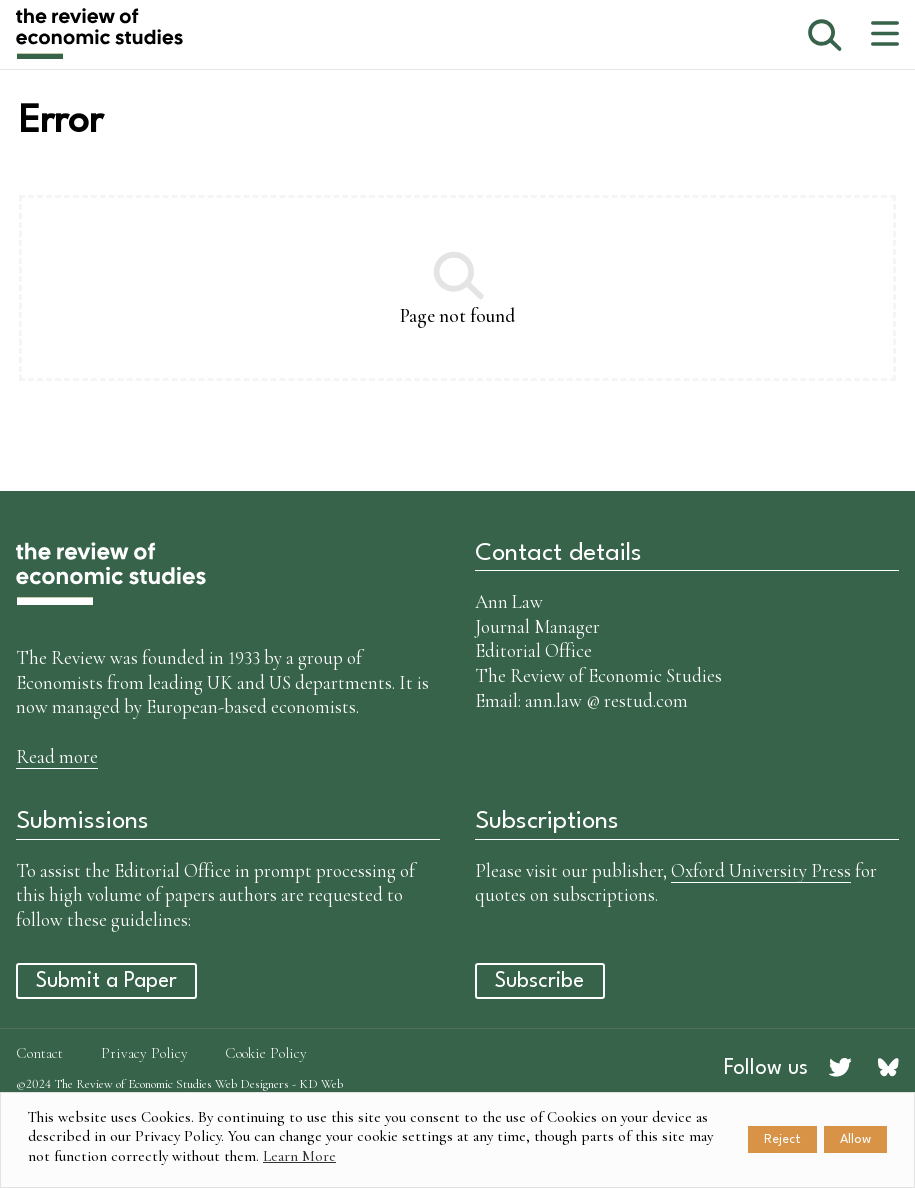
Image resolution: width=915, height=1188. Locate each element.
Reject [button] (782, 1139)
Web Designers (252, 1084)
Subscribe (539, 981)
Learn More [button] (299, 1156)
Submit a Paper (106, 981)
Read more (57, 756)
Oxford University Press (761, 870)
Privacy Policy (144, 1053)
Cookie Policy (266, 1053)
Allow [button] (855, 1139)
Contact (39, 1053)
